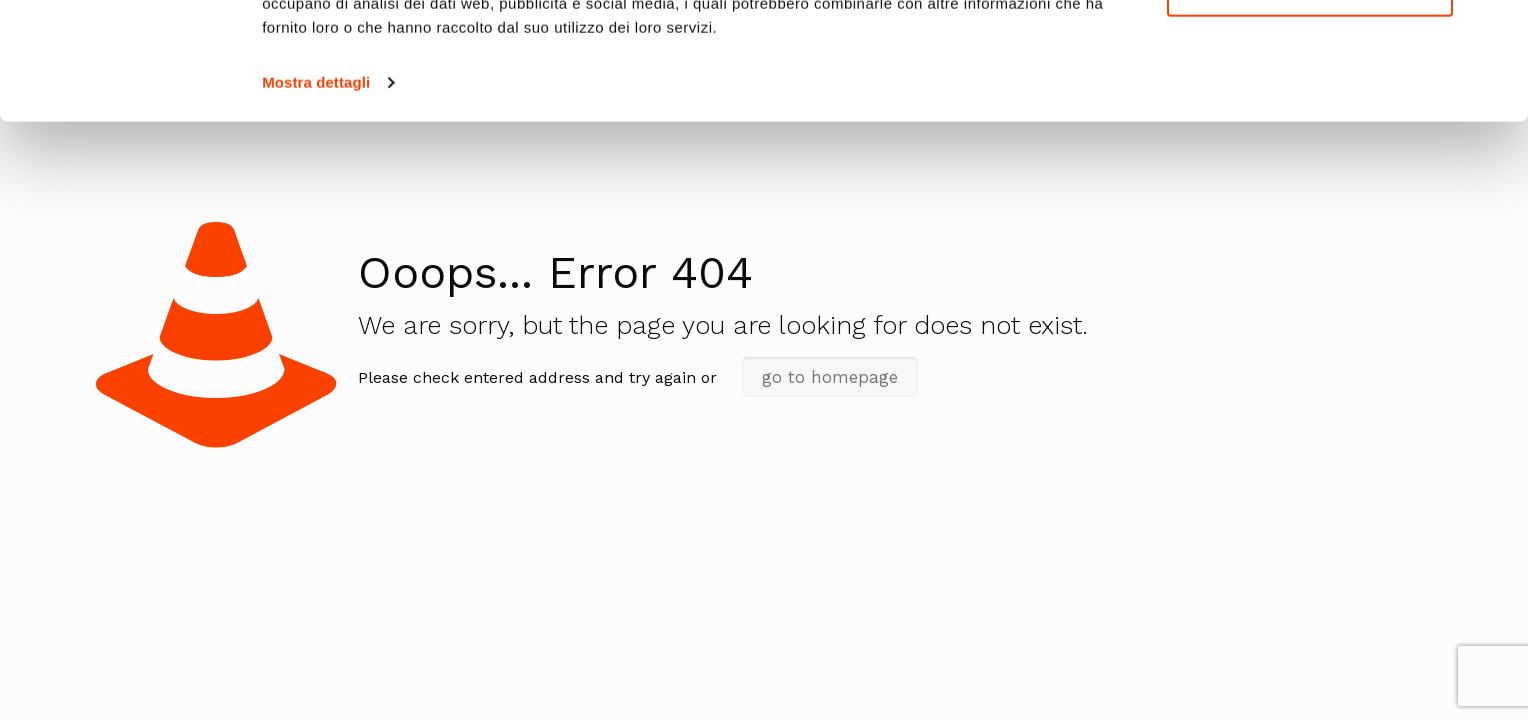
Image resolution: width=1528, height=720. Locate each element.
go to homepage (830, 377)
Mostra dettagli (316, 199)
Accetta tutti (1310, 49)
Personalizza (1310, 108)
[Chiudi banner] (1497, 31)
